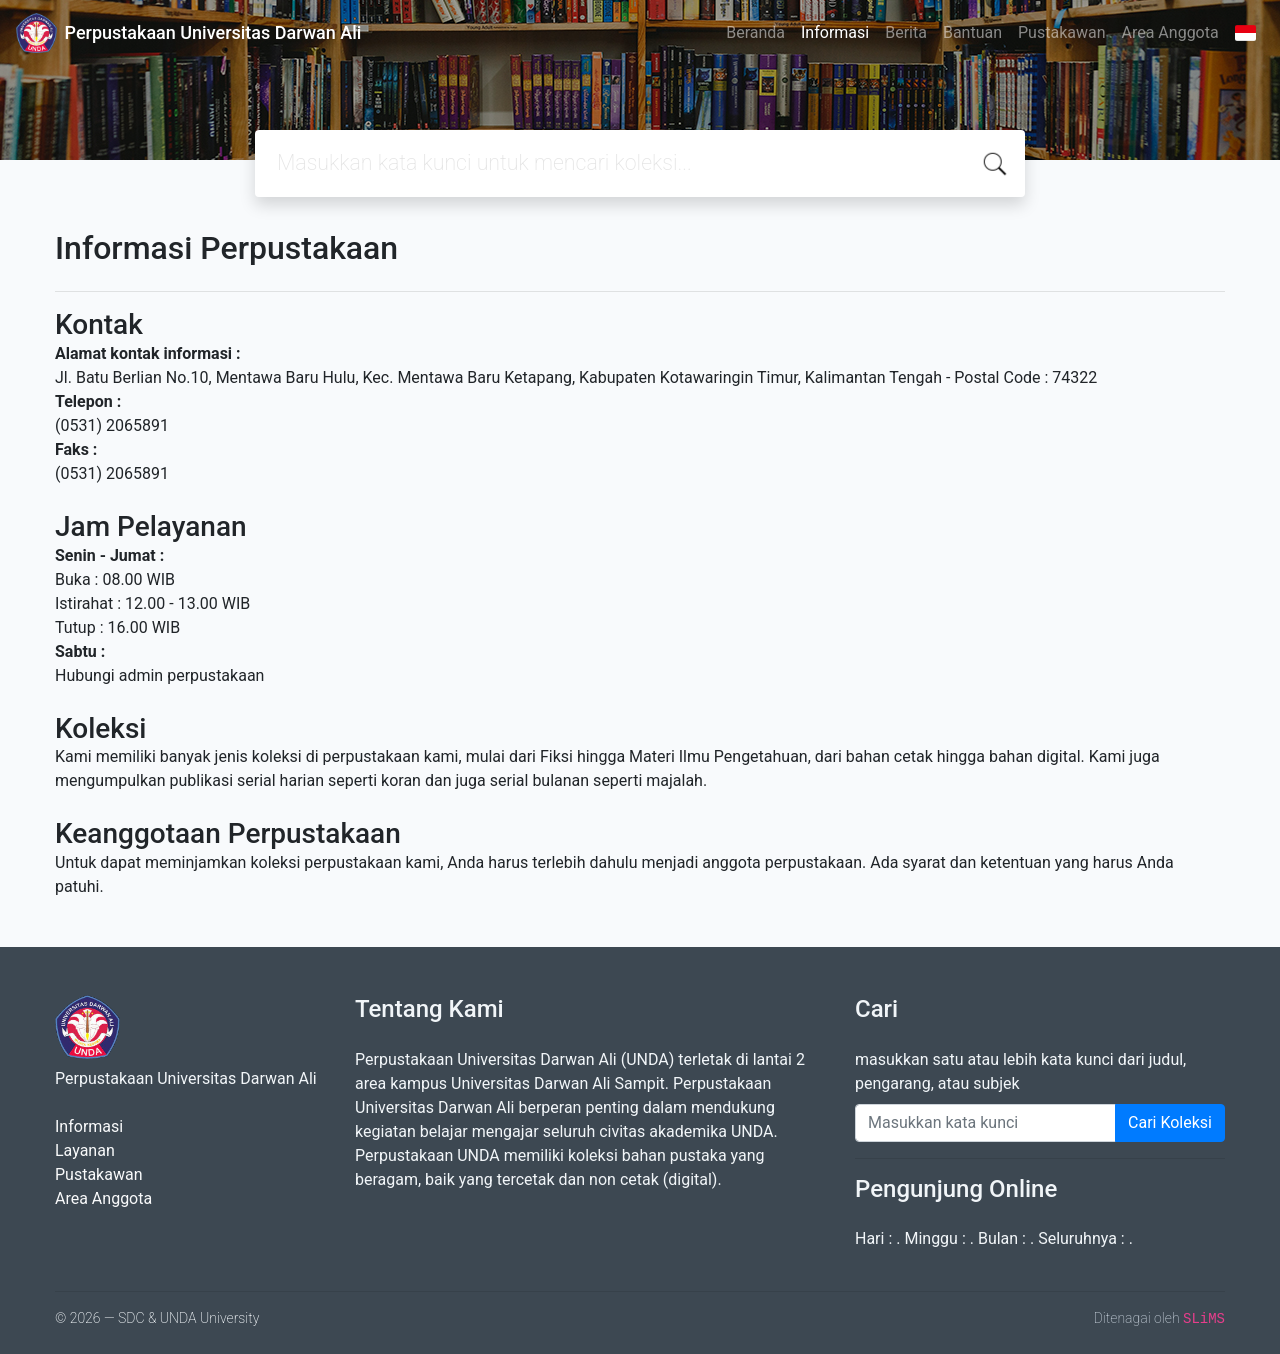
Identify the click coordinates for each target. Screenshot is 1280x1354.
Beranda (755, 32)
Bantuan (972, 32)
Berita (906, 32)
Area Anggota (1170, 32)
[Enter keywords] (985, 1123)
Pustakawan (1061, 32)
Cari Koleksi (1170, 1122)
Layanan (85, 1150)
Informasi (835, 32)
